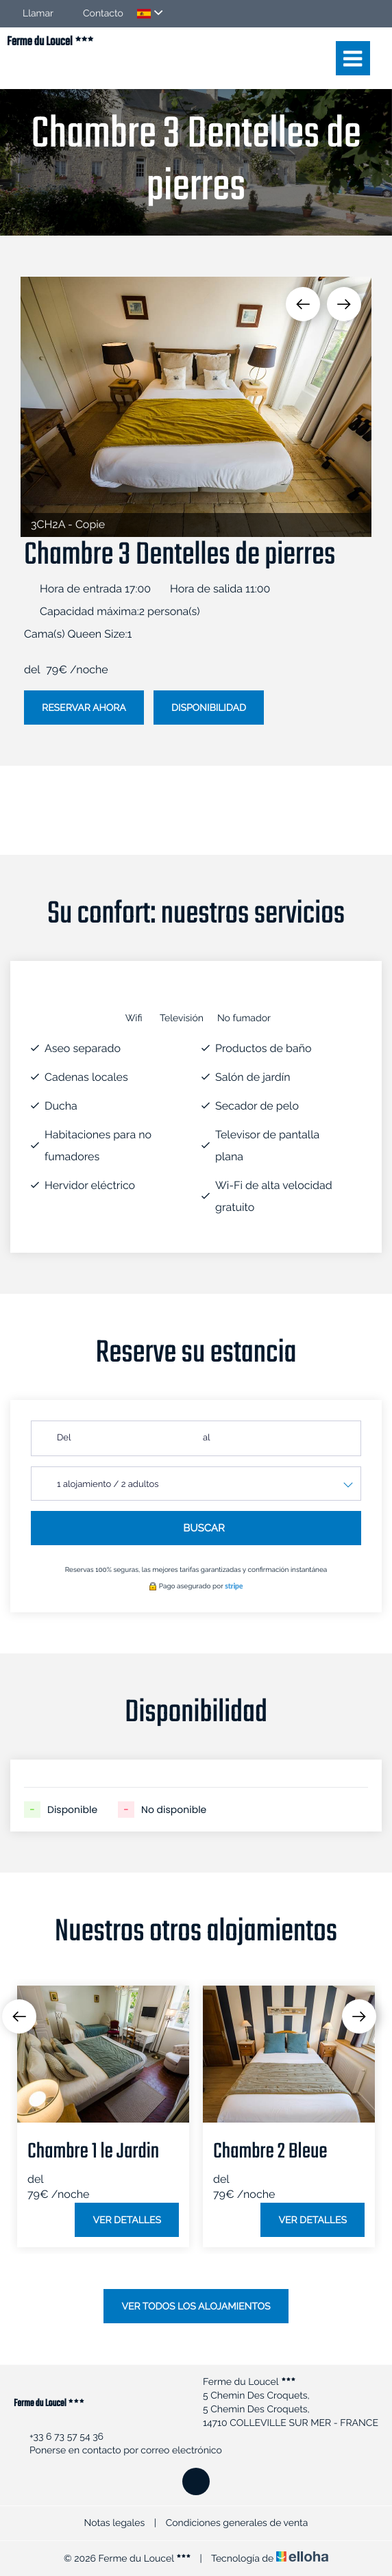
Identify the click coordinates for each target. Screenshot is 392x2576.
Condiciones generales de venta (237, 2523)
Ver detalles (127, 2220)
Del (64, 1438)
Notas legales (114, 2523)
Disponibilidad (208, 708)
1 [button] (165, 2296)
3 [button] (206, 2296)
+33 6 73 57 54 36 (58, 2437)
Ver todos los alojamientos (195, 2306)
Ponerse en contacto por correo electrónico (118, 2450)
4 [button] (227, 2296)
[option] (196, 407)
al (206, 1438)
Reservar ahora (84, 708)
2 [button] (186, 2296)
